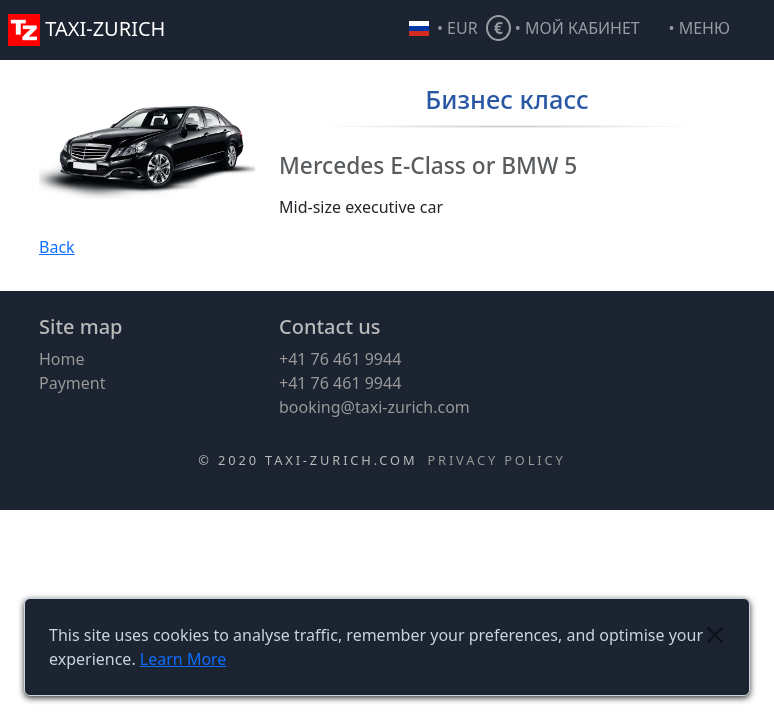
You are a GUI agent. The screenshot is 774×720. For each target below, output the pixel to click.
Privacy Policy (496, 460)
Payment (72, 383)
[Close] (714, 635)
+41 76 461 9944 (340, 359)
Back (57, 247)
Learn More (183, 659)
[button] (717, 30)
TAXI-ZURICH (86, 28)
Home (62, 359)
